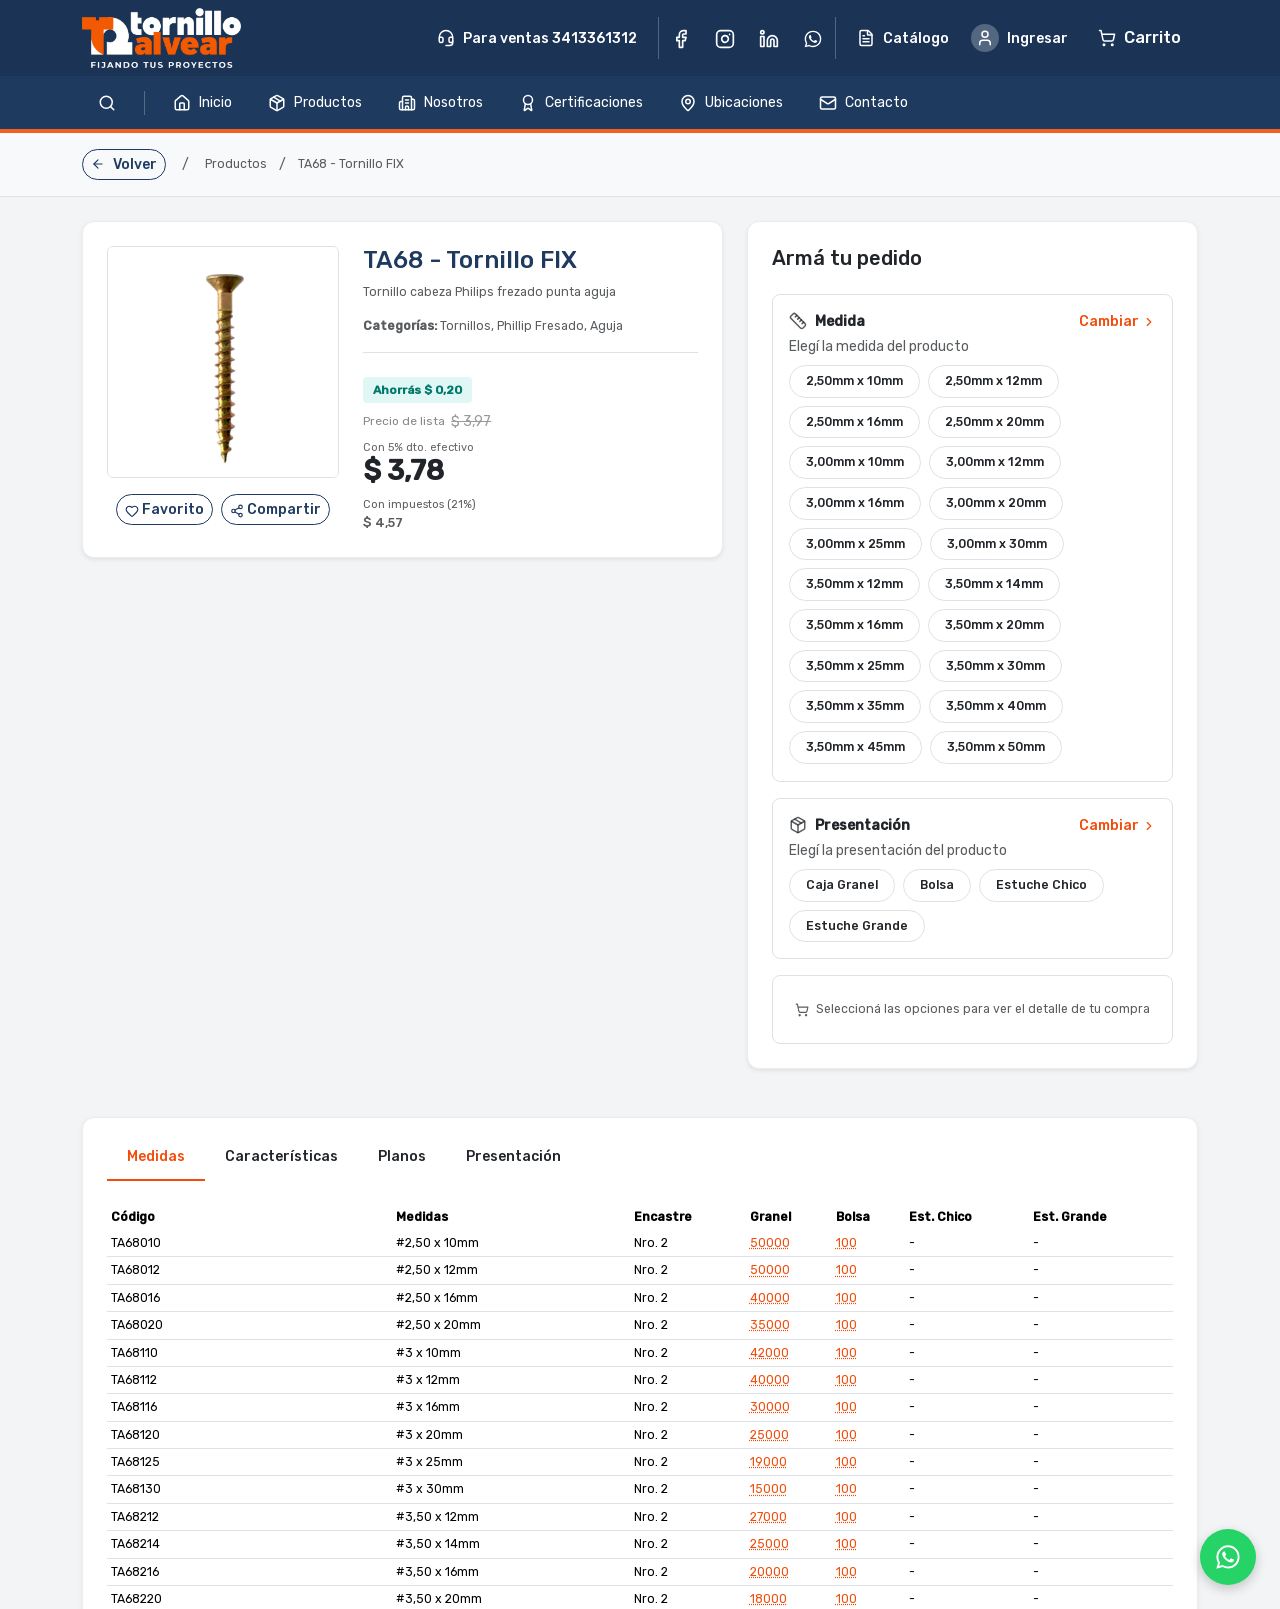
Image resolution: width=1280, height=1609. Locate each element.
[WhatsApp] (1228, 1557)
